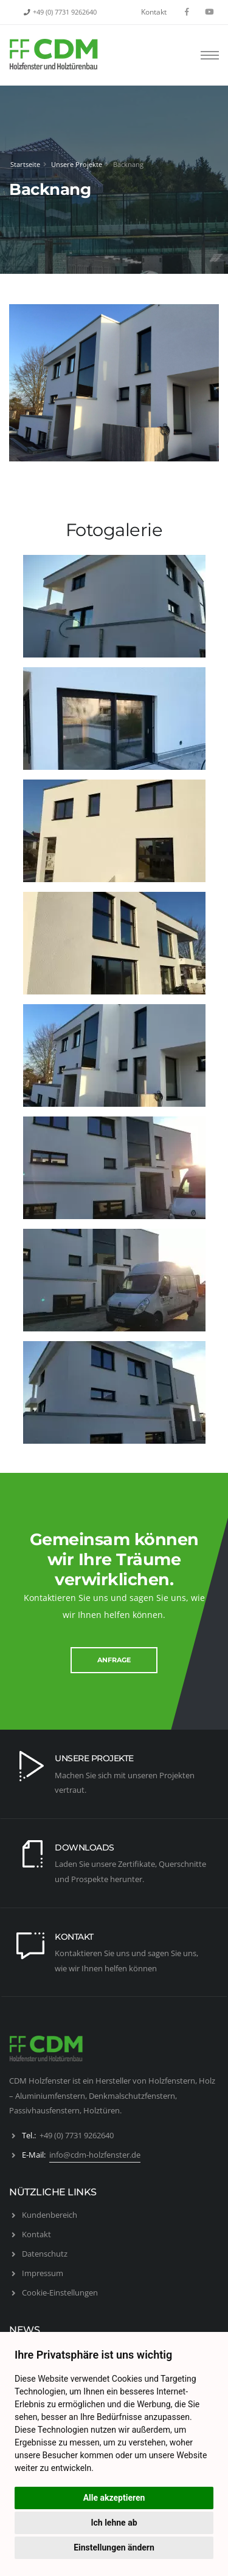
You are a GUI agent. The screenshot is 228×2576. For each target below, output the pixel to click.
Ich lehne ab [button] (114, 2522)
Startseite (25, 164)
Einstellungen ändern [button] (114, 2547)
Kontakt (154, 11)
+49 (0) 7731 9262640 (65, 12)
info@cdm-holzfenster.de (94, 2154)
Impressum (42, 2273)
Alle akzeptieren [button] (114, 2498)
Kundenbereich (49, 2214)
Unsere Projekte (76, 164)
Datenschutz (44, 2253)
